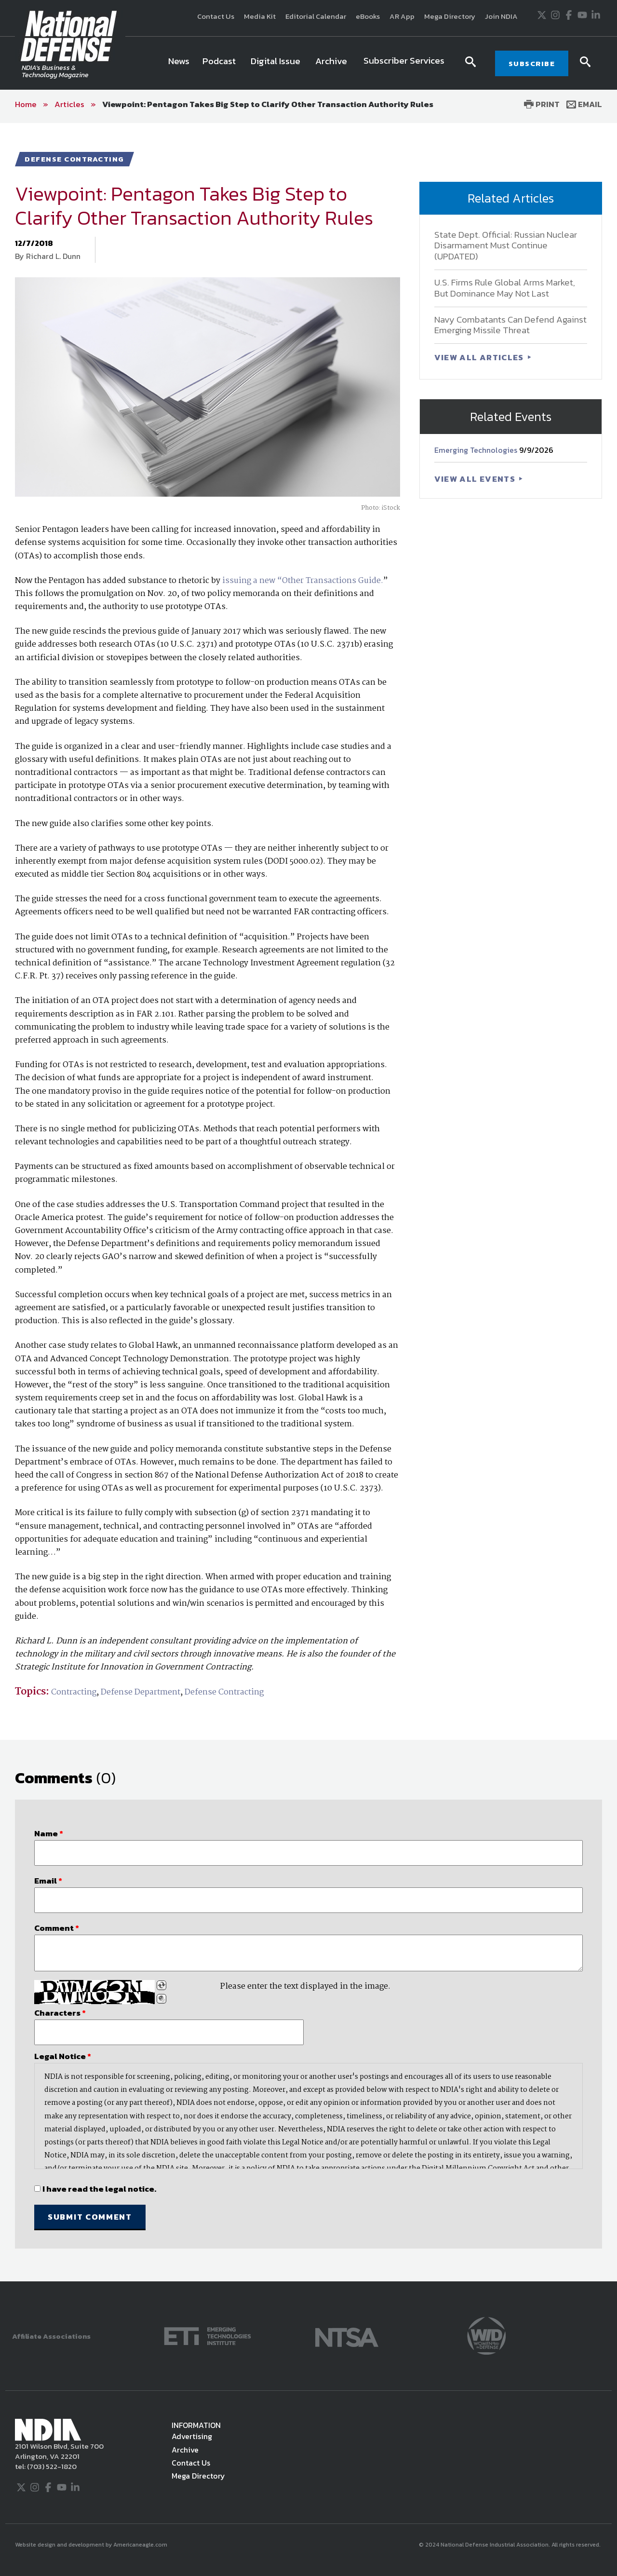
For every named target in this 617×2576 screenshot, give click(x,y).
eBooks (368, 16)
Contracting (73, 1692)
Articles (69, 104)
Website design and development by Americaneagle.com (92, 2544)
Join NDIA (501, 16)
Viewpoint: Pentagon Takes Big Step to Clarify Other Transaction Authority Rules (267, 104)
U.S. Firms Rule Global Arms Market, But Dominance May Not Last (504, 287)
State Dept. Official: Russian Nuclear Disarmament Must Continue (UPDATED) (505, 246)
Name (48, 1833)
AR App (402, 16)
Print (542, 104)
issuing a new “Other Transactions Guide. (302, 580)
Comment (56, 1928)
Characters (60, 2013)
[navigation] (308, 63)
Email (584, 104)
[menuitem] (179, 63)
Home (26, 104)
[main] (308, 1202)
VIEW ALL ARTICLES (480, 357)
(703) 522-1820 (51, 2466)
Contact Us (215, 16)
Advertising (192, 2436)
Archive (185, 2449)
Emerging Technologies (476, 450)
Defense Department (140, 1692)
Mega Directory (449, 16)
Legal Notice (62, 2056)
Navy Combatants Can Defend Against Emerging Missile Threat (510, 325)
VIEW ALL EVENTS (476, 479)
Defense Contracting (224, 1692)
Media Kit (260, 16)
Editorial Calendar (315, 16)
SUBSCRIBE (532, 63)
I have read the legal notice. (99, 2189)
